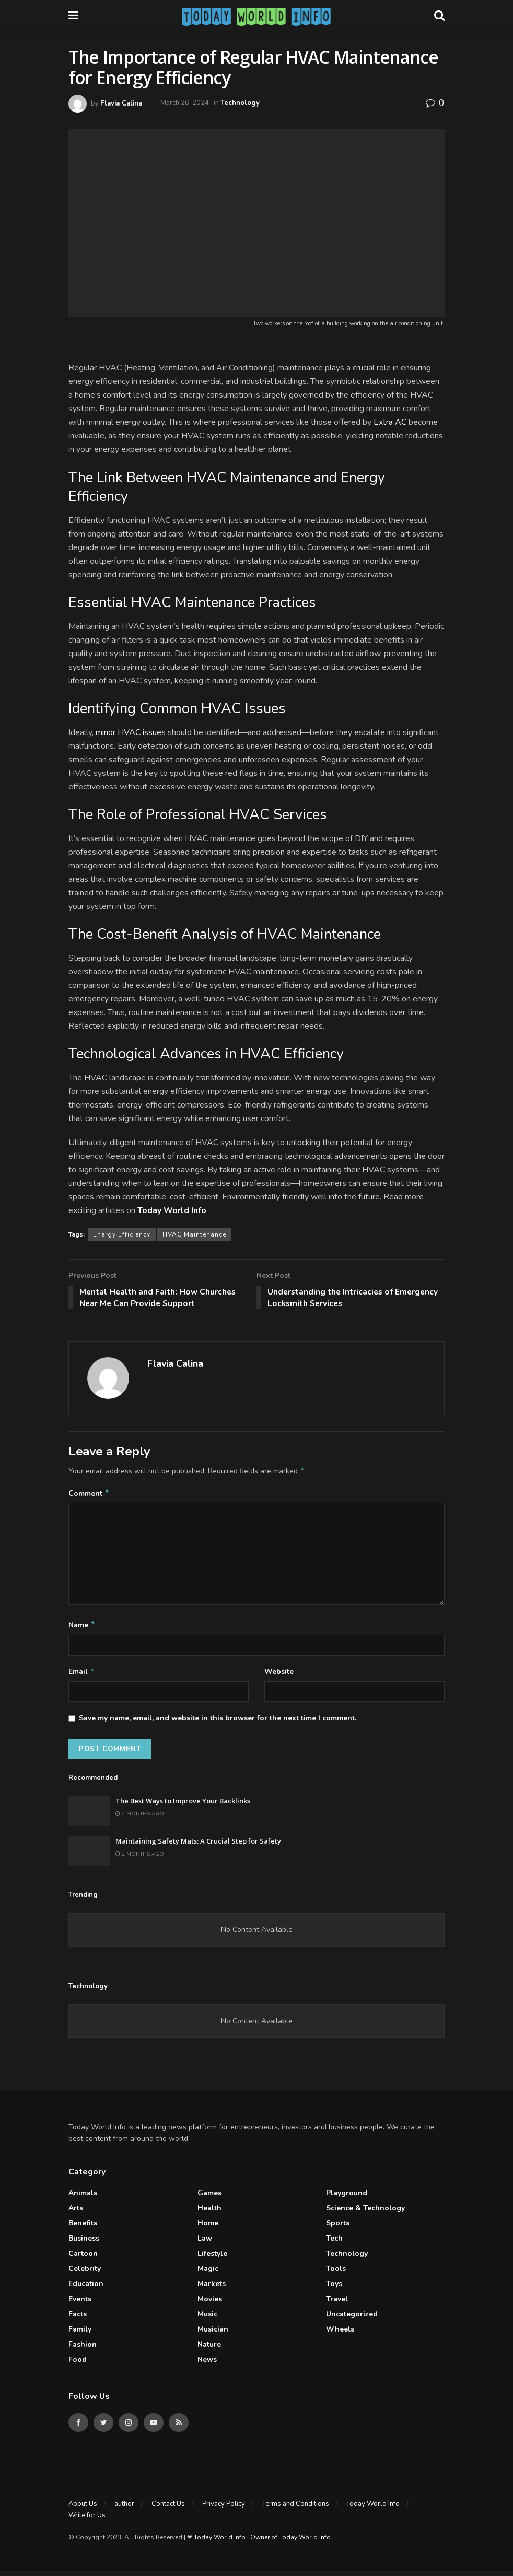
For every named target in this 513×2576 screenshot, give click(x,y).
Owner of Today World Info (290, 2543)
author (124, 2509)
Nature (209, 2349)
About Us (82, 2509)
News (207, 2365)
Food (77, 2365)
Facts (77, 2319)
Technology (240, 103)
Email (81, 1676)
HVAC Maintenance (194, 1234)
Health (209, 2213)
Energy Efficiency (121, 1234)
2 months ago (139, 1819)
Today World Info (373, 2509)
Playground (346, 2198)
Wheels (340, 2334)
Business (83, 2243)
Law (204, 2243)
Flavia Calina (121, 103)
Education (85, 2289)
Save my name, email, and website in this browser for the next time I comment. (217, 1724)
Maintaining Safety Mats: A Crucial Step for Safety (198, 1846)
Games (209, 2198)
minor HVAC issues (131, 732)
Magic (207, 2274)
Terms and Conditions (295, 2509)
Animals (82, 2198)
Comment (89, 1495)
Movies (209, 2304)
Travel (337, 2304)
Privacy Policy (223, 2509)
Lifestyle (212, 2259)
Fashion (82, 2349)
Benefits (82, 2228)
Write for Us (87, 2521)
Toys (334, 2289)
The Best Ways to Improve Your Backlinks (182, 1806)
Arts (75, 2213)
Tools (336, 2274)
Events (79, 2304)
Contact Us (168, 2509)
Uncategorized (352, 2319)
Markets (211, 2289)
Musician (212, 2334)
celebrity (84, 2274)
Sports (337, 2228)
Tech (334, 2243)
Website (279, 1676)
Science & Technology (365, 2213)
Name (82, 1628)
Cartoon (83, 2259)
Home (207, 2228)
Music (207, 2319)
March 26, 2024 (184, 103)
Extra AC (390, 422)
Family (79, 2334)
